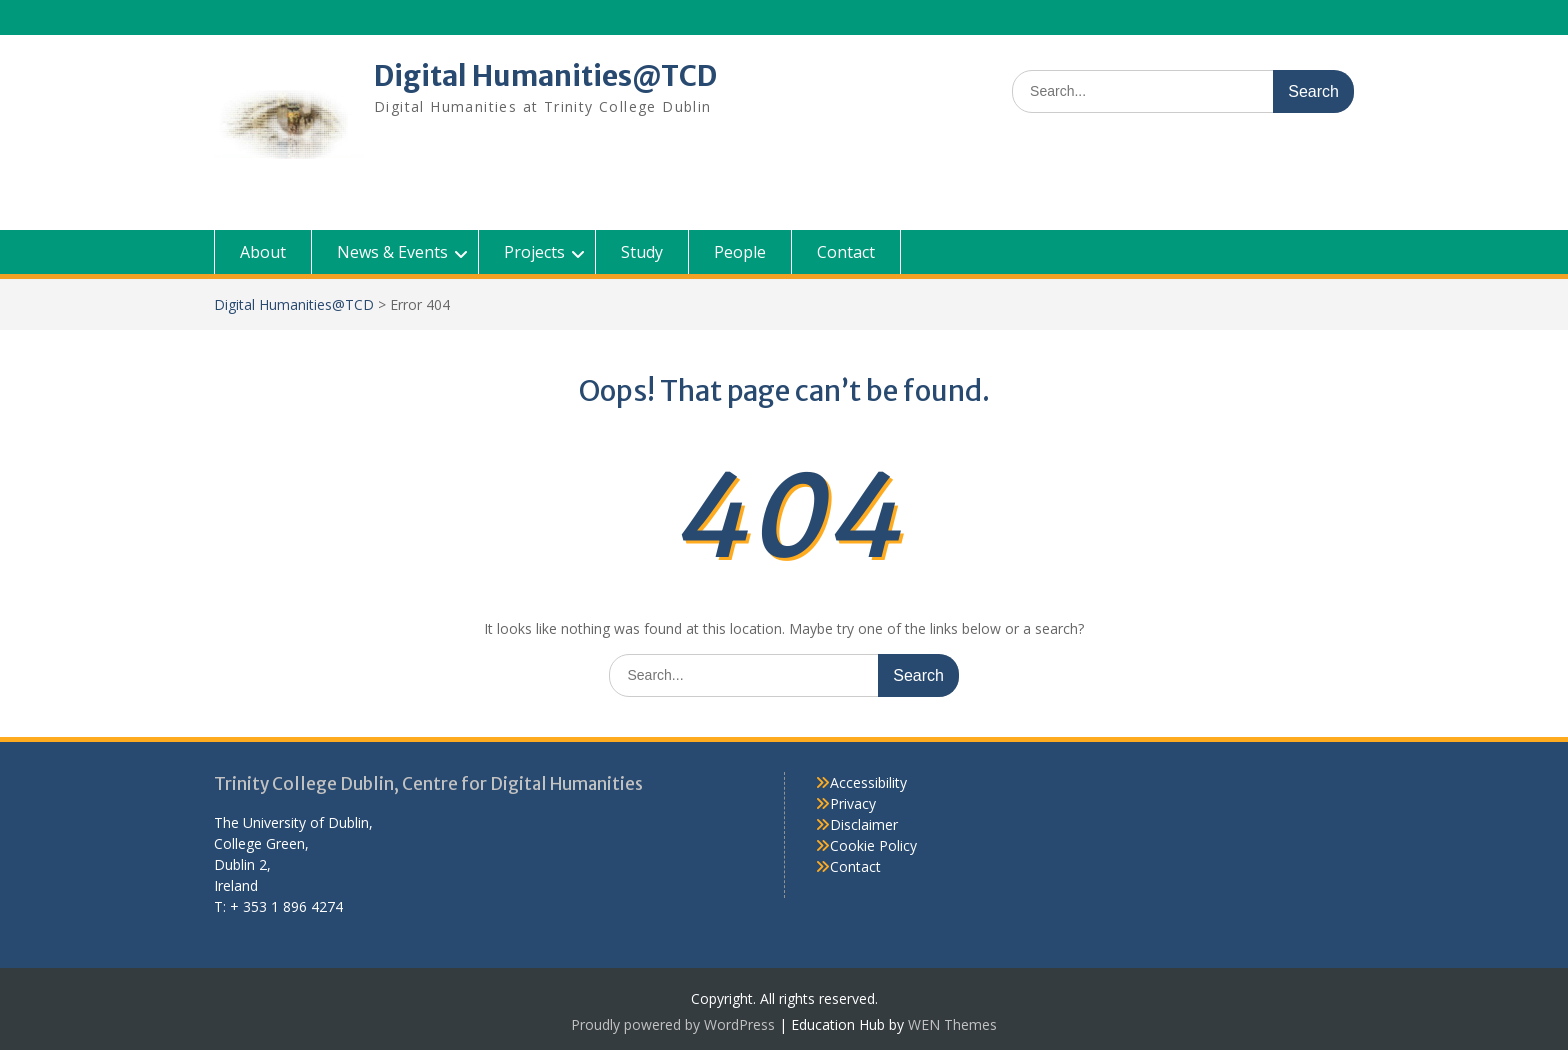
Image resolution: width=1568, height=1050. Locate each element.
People (740, 252)
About (263, 252)
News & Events (392, 252)
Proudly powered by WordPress (673, 1024)
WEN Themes (952, 1024)
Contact (846, 252)
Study (642, 252)
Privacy (853, 803)
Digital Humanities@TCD (545, 76)
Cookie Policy (873, 845)
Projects (534, 252)
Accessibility (868, 782)
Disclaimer (864, 824)
